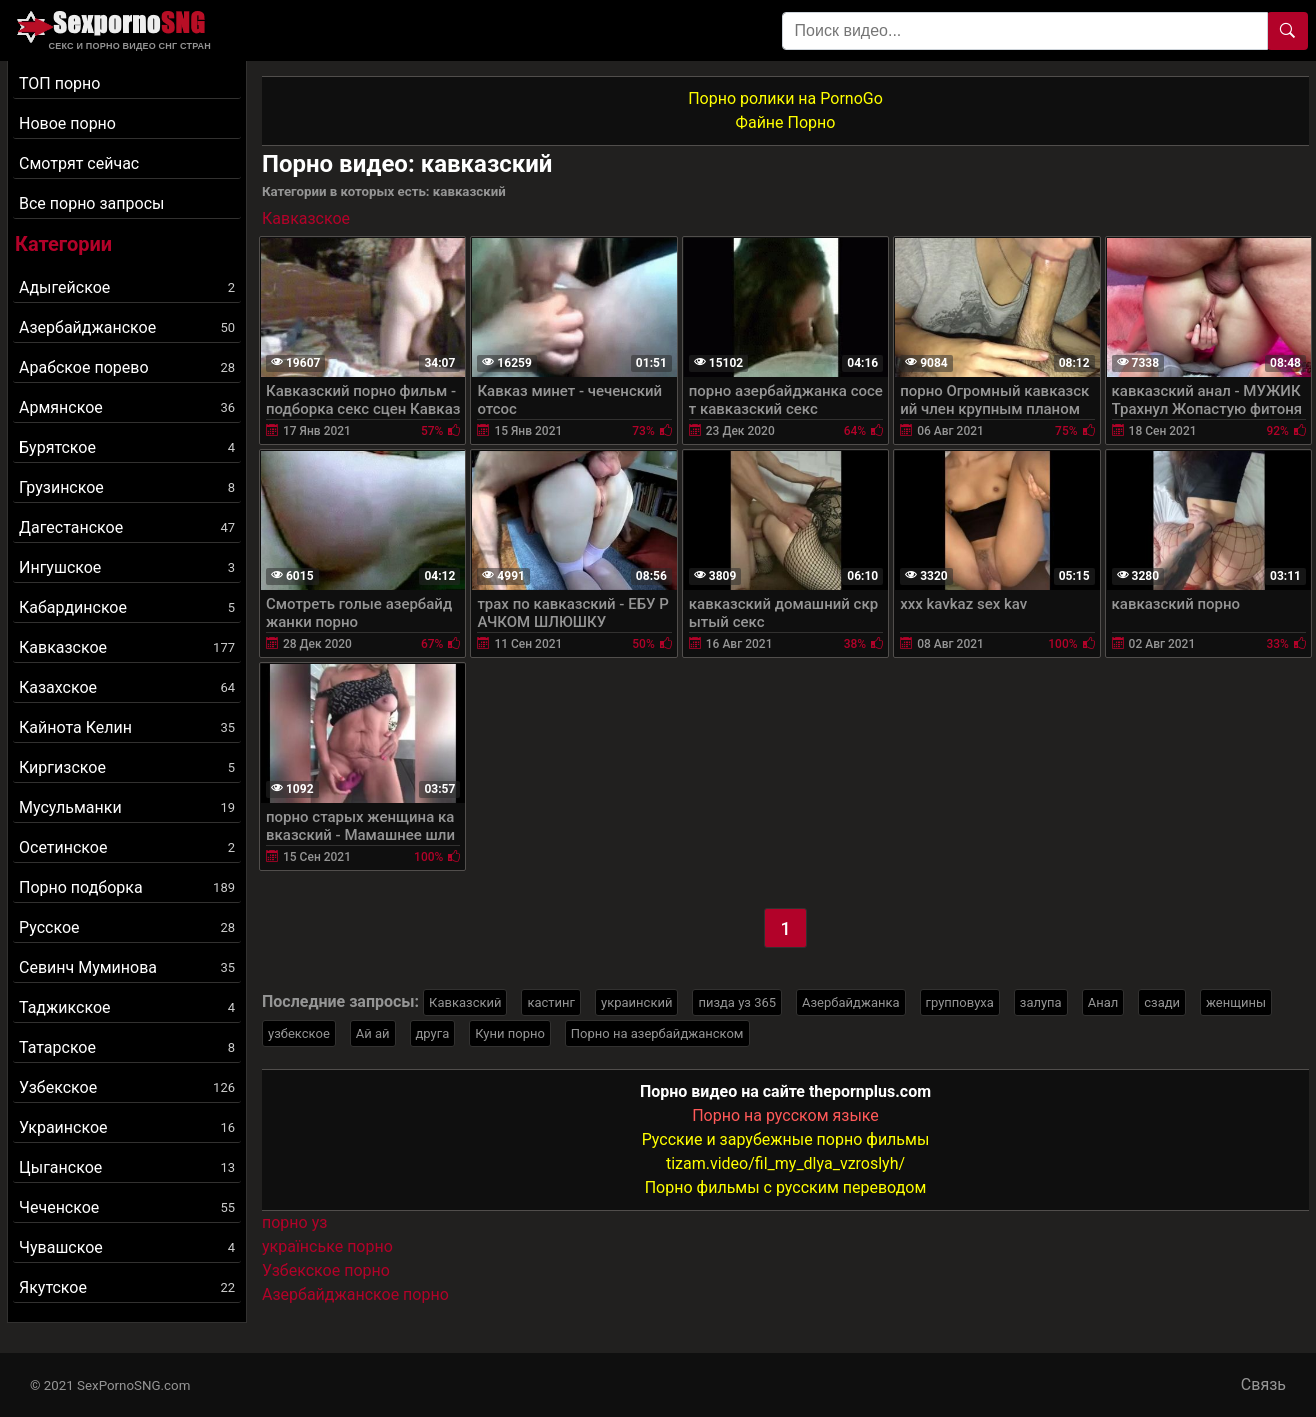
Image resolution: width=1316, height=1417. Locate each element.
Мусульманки (127, 807)
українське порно (327, 1246)
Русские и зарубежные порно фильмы (786, 1139)
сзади (1162, 1002)
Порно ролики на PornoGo (785, 98)
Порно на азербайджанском (657, 1033)
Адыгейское (127, 287)
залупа (1041, 1002)
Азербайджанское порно (355, 1294)
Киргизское (127, 767)
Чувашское (127, 1247)
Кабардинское (127, 607)
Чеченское (127, 1207)
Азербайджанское (127, 327)
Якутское (127, 1287)
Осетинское (127, 847)
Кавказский (465, 1002)
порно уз (294, 1222)
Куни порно (510, 1033)
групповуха (960, 1002)
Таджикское (127, 1007)
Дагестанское (127, 527)
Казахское (127, 687)
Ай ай (373, 1033)
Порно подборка (127, 887)
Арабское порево (127, 367)
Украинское (127, 1127)
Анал (1103, 1002)
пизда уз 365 (737, 1002)
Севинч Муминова (127, 967)
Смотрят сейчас (79, 163)
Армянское (127, 407)
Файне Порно (786, 122)
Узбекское (127, 1087)
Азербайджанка (851, 1002)
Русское (127, 927)
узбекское (299, 1033)
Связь (1263, 1384)
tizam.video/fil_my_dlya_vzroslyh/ (785, 1163)
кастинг (551, 1002)
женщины (1236, 1002)
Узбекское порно (326, 1270)
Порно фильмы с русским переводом (786, 1187)
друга (433, 1033)
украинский (636, 1002)
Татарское (127, 1047)
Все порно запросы (91, 203)
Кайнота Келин (127, 727)
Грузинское (127, 487)
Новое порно (67, 123)
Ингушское (127, 567)
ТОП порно (59, 83)
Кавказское (127, 647)
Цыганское (127, 1167)
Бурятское (127, 447)
